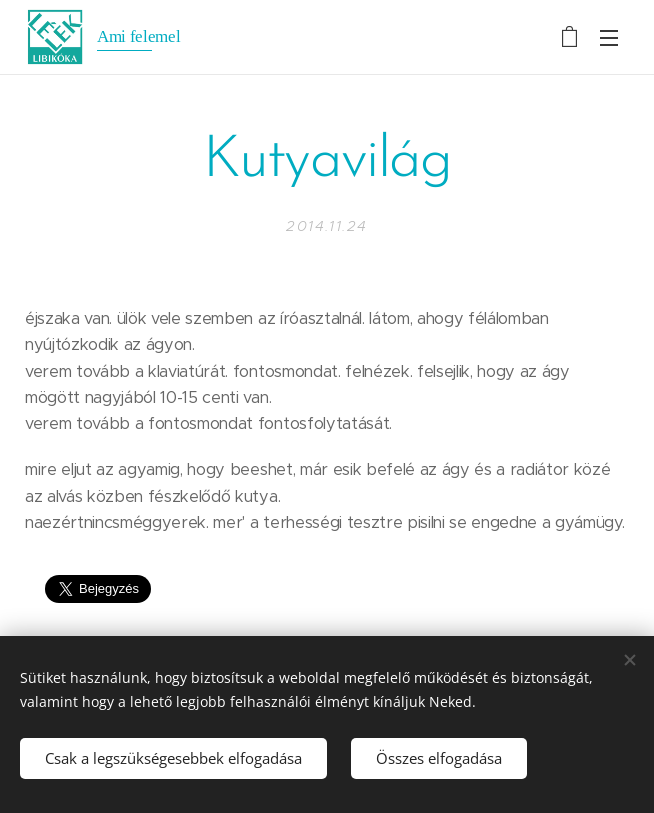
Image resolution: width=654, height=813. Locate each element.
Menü (609, 38)
